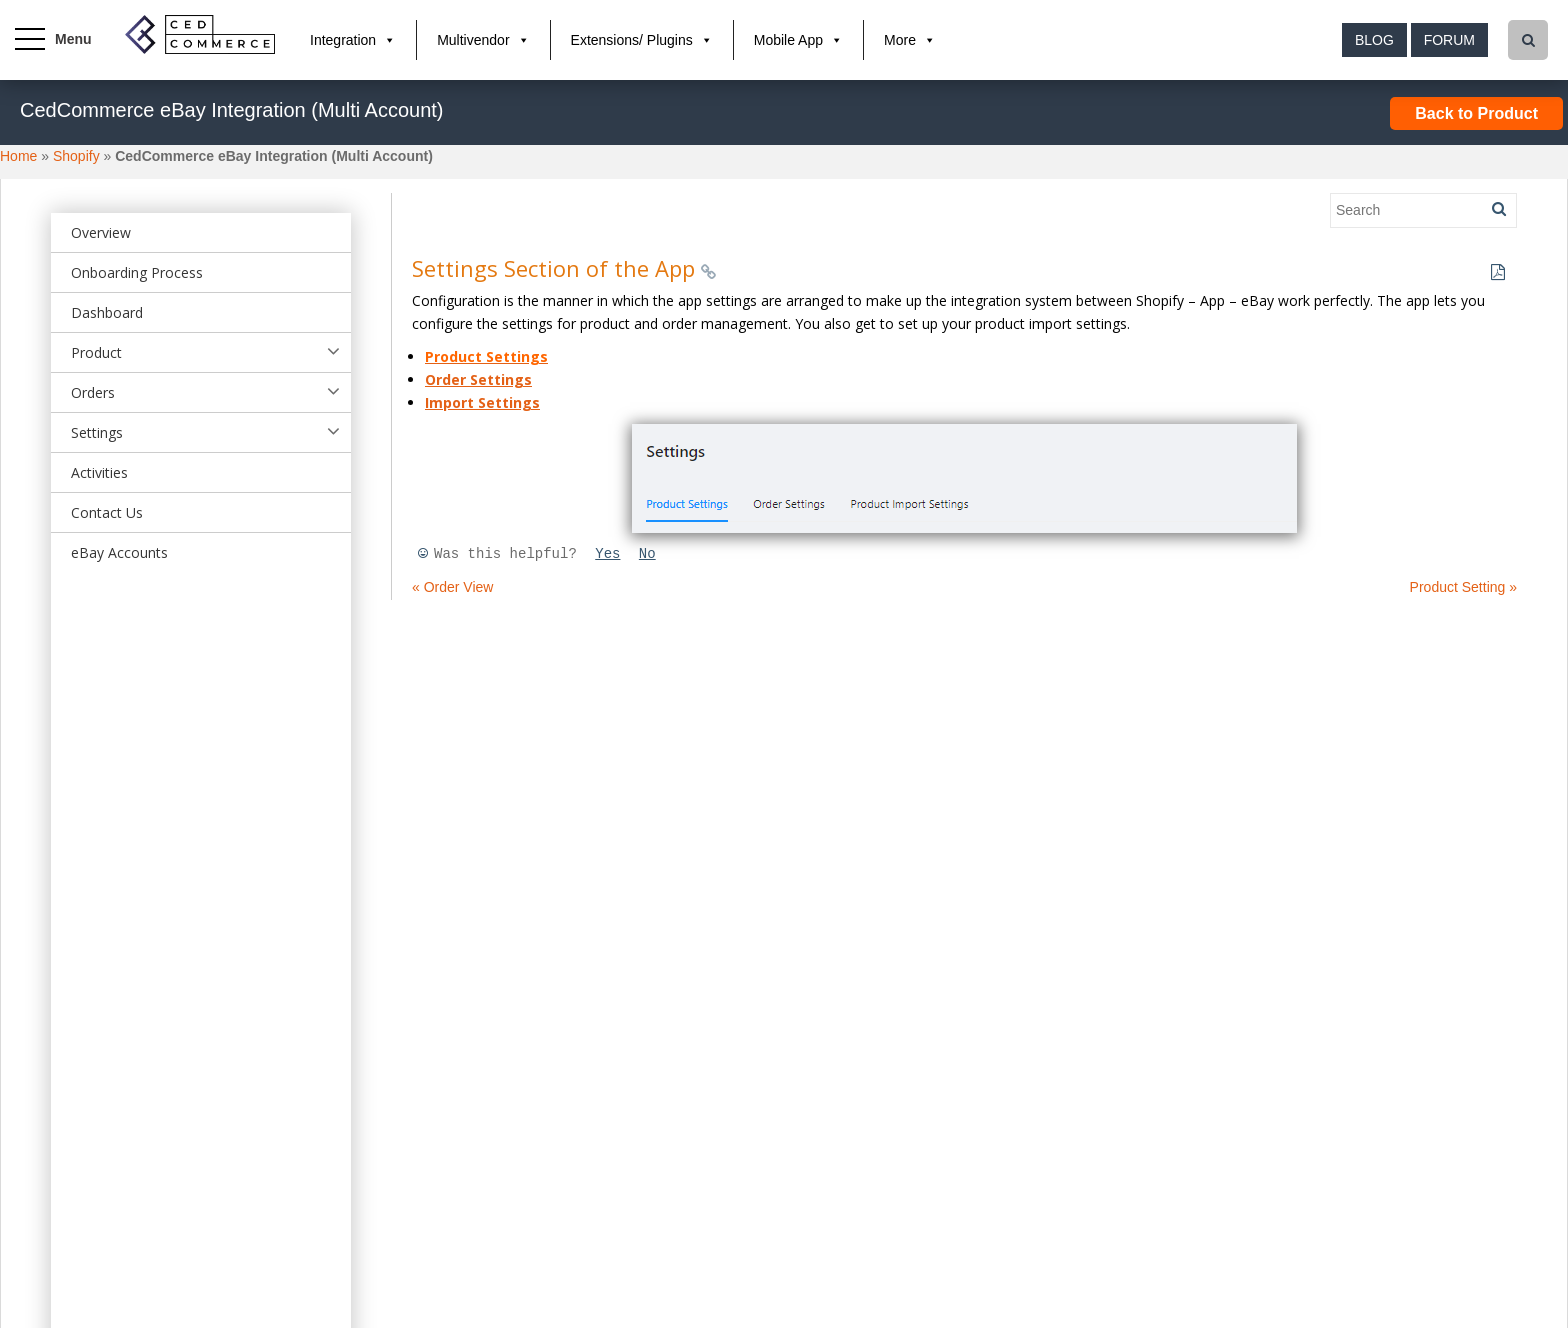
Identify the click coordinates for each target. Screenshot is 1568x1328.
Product (96, 352)
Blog (1374, 40)
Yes (607, 554)
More (900, 40)
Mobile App (788, 40)
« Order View (452, 587)
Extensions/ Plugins (632, 40)
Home (18, 156)
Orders (93, 392)
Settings (97, 432)
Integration (343, 40)
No (647, 554)
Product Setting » (1463, 587)
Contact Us (107, 512)
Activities (99, 472)
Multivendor (473, 40)
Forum (1449, 40)
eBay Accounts (119, 552)
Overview (101, 232)
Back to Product (1476, 113)
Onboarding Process (137, 272)
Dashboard (107, 312)
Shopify (76, 156)
